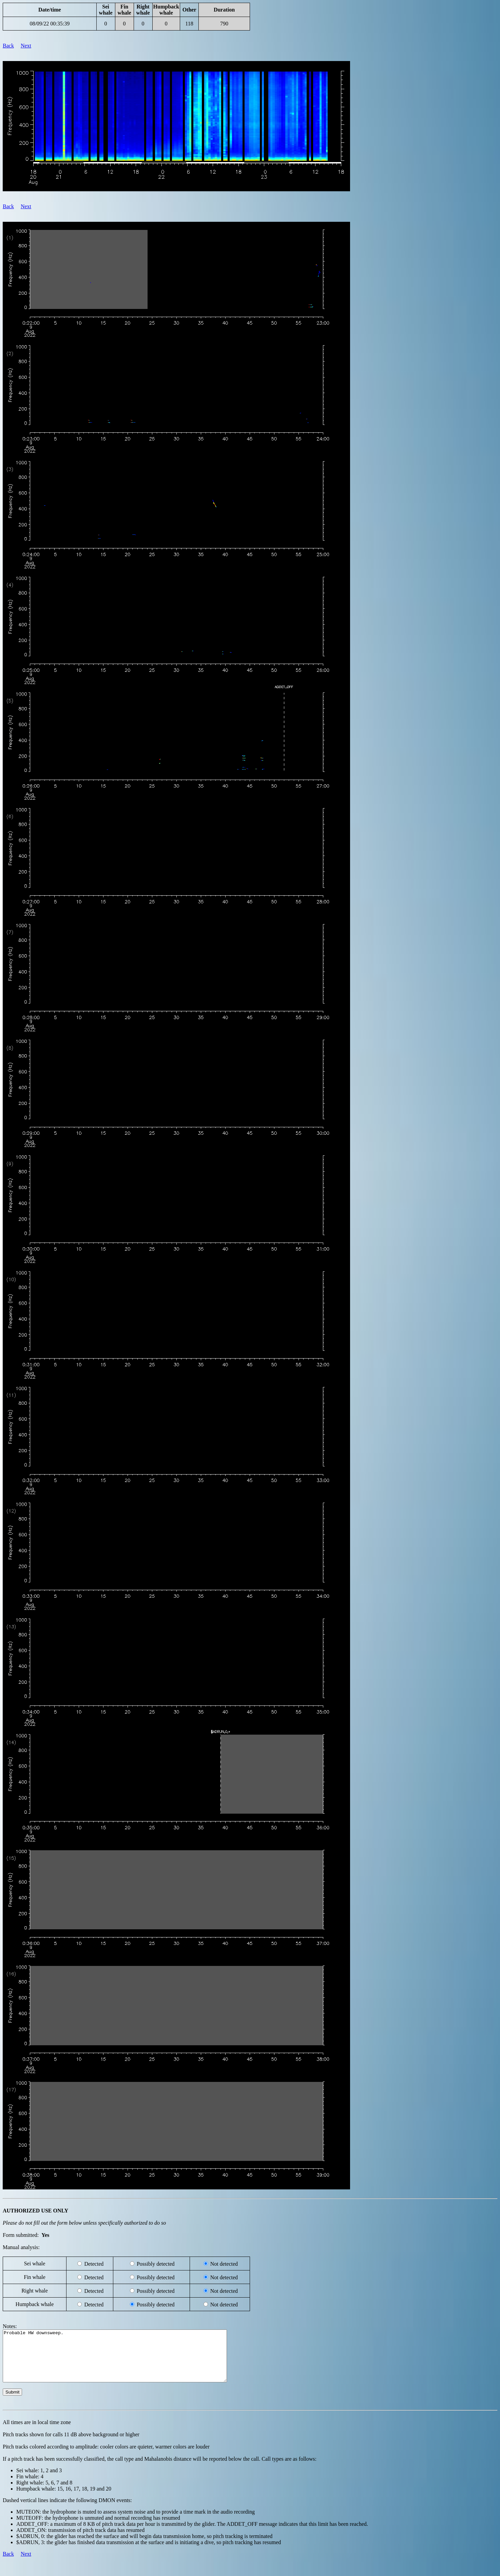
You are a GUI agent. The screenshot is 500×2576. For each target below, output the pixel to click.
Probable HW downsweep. (128, 2361)
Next (26, 45)
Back (8, 45)
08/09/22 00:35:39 (50, 23)
